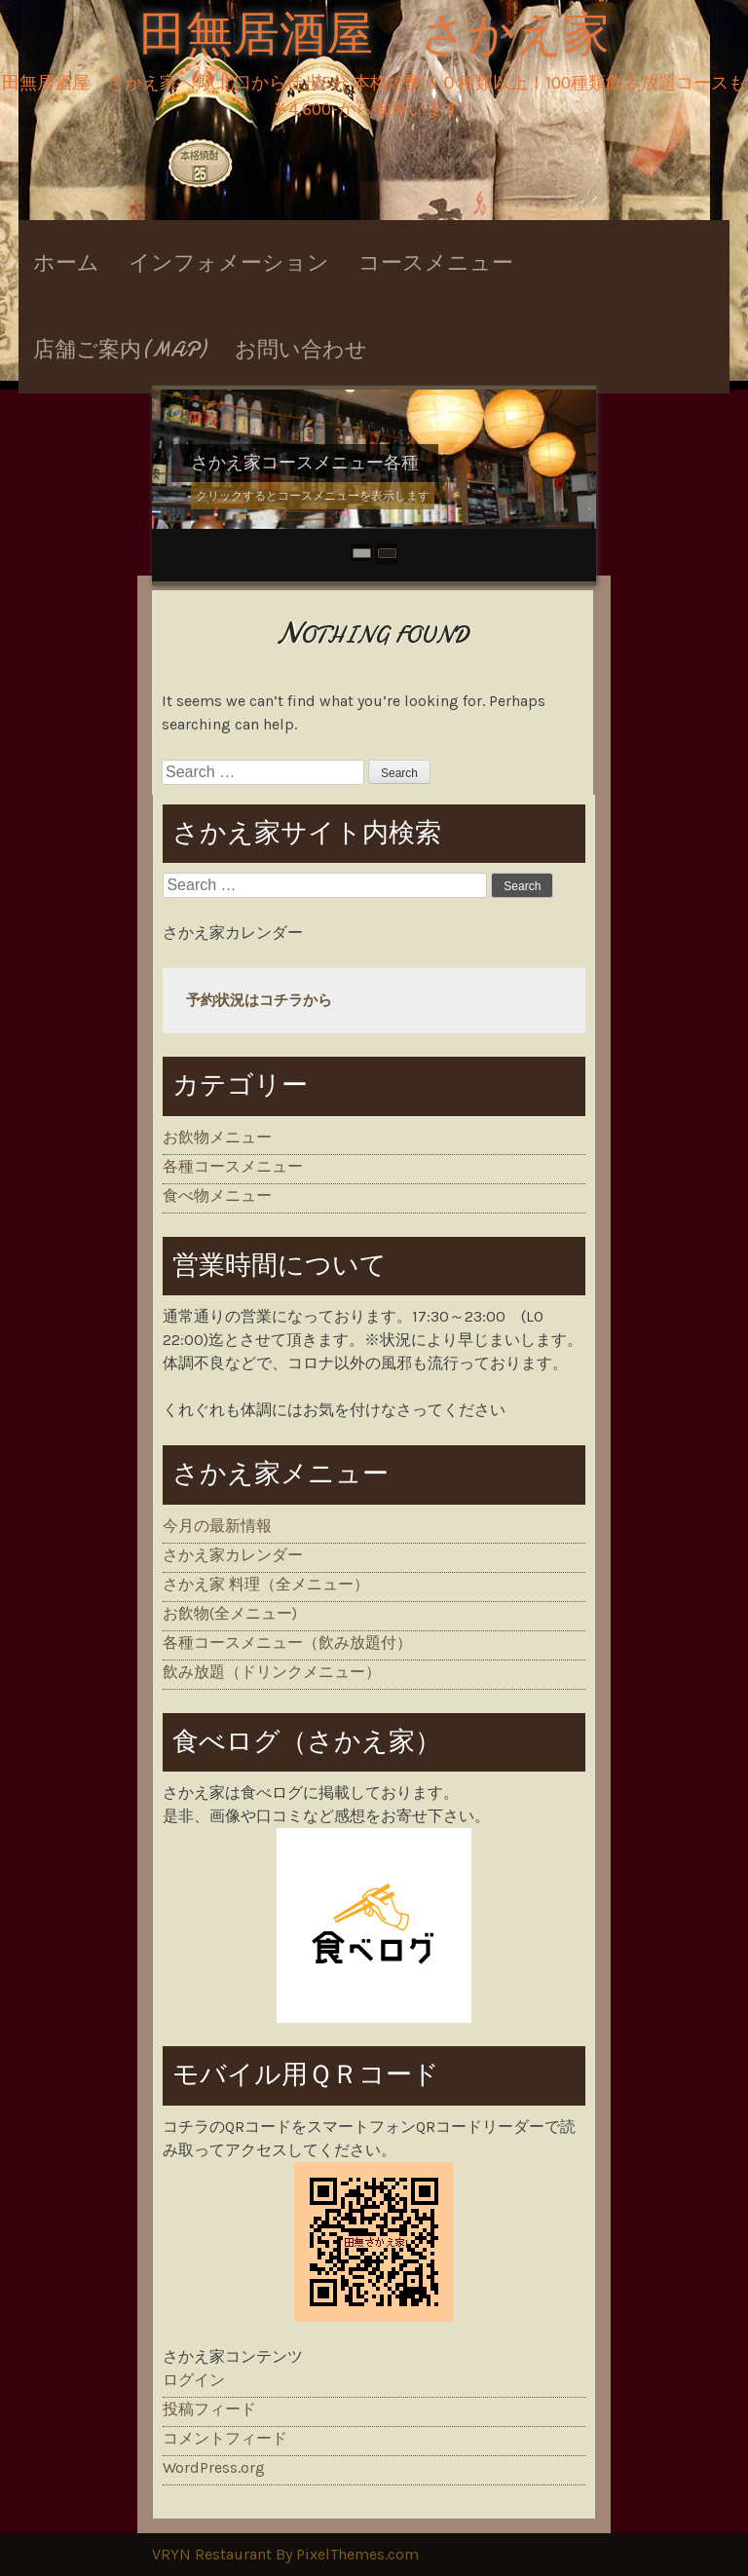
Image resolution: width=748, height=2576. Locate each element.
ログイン (194, 2380)
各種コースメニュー (233, 1166)
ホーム (66, 263)
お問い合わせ (301, 349)
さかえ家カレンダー (233, 1555)
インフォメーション (229, 263)
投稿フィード (209, 2409)
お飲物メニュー (217, 1137)
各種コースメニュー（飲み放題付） (287, 1642)
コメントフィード (225, 2438)
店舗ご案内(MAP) (119, 349)
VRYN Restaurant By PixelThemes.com (285, 2554)
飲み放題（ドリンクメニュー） (272, 1671)
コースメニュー (435, 263)
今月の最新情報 (217, 1525)
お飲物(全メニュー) (230, 1613)
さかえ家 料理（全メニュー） (266, 1584)
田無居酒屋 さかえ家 (374, 34)
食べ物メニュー (217, 1195)
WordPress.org (214, 2467)
